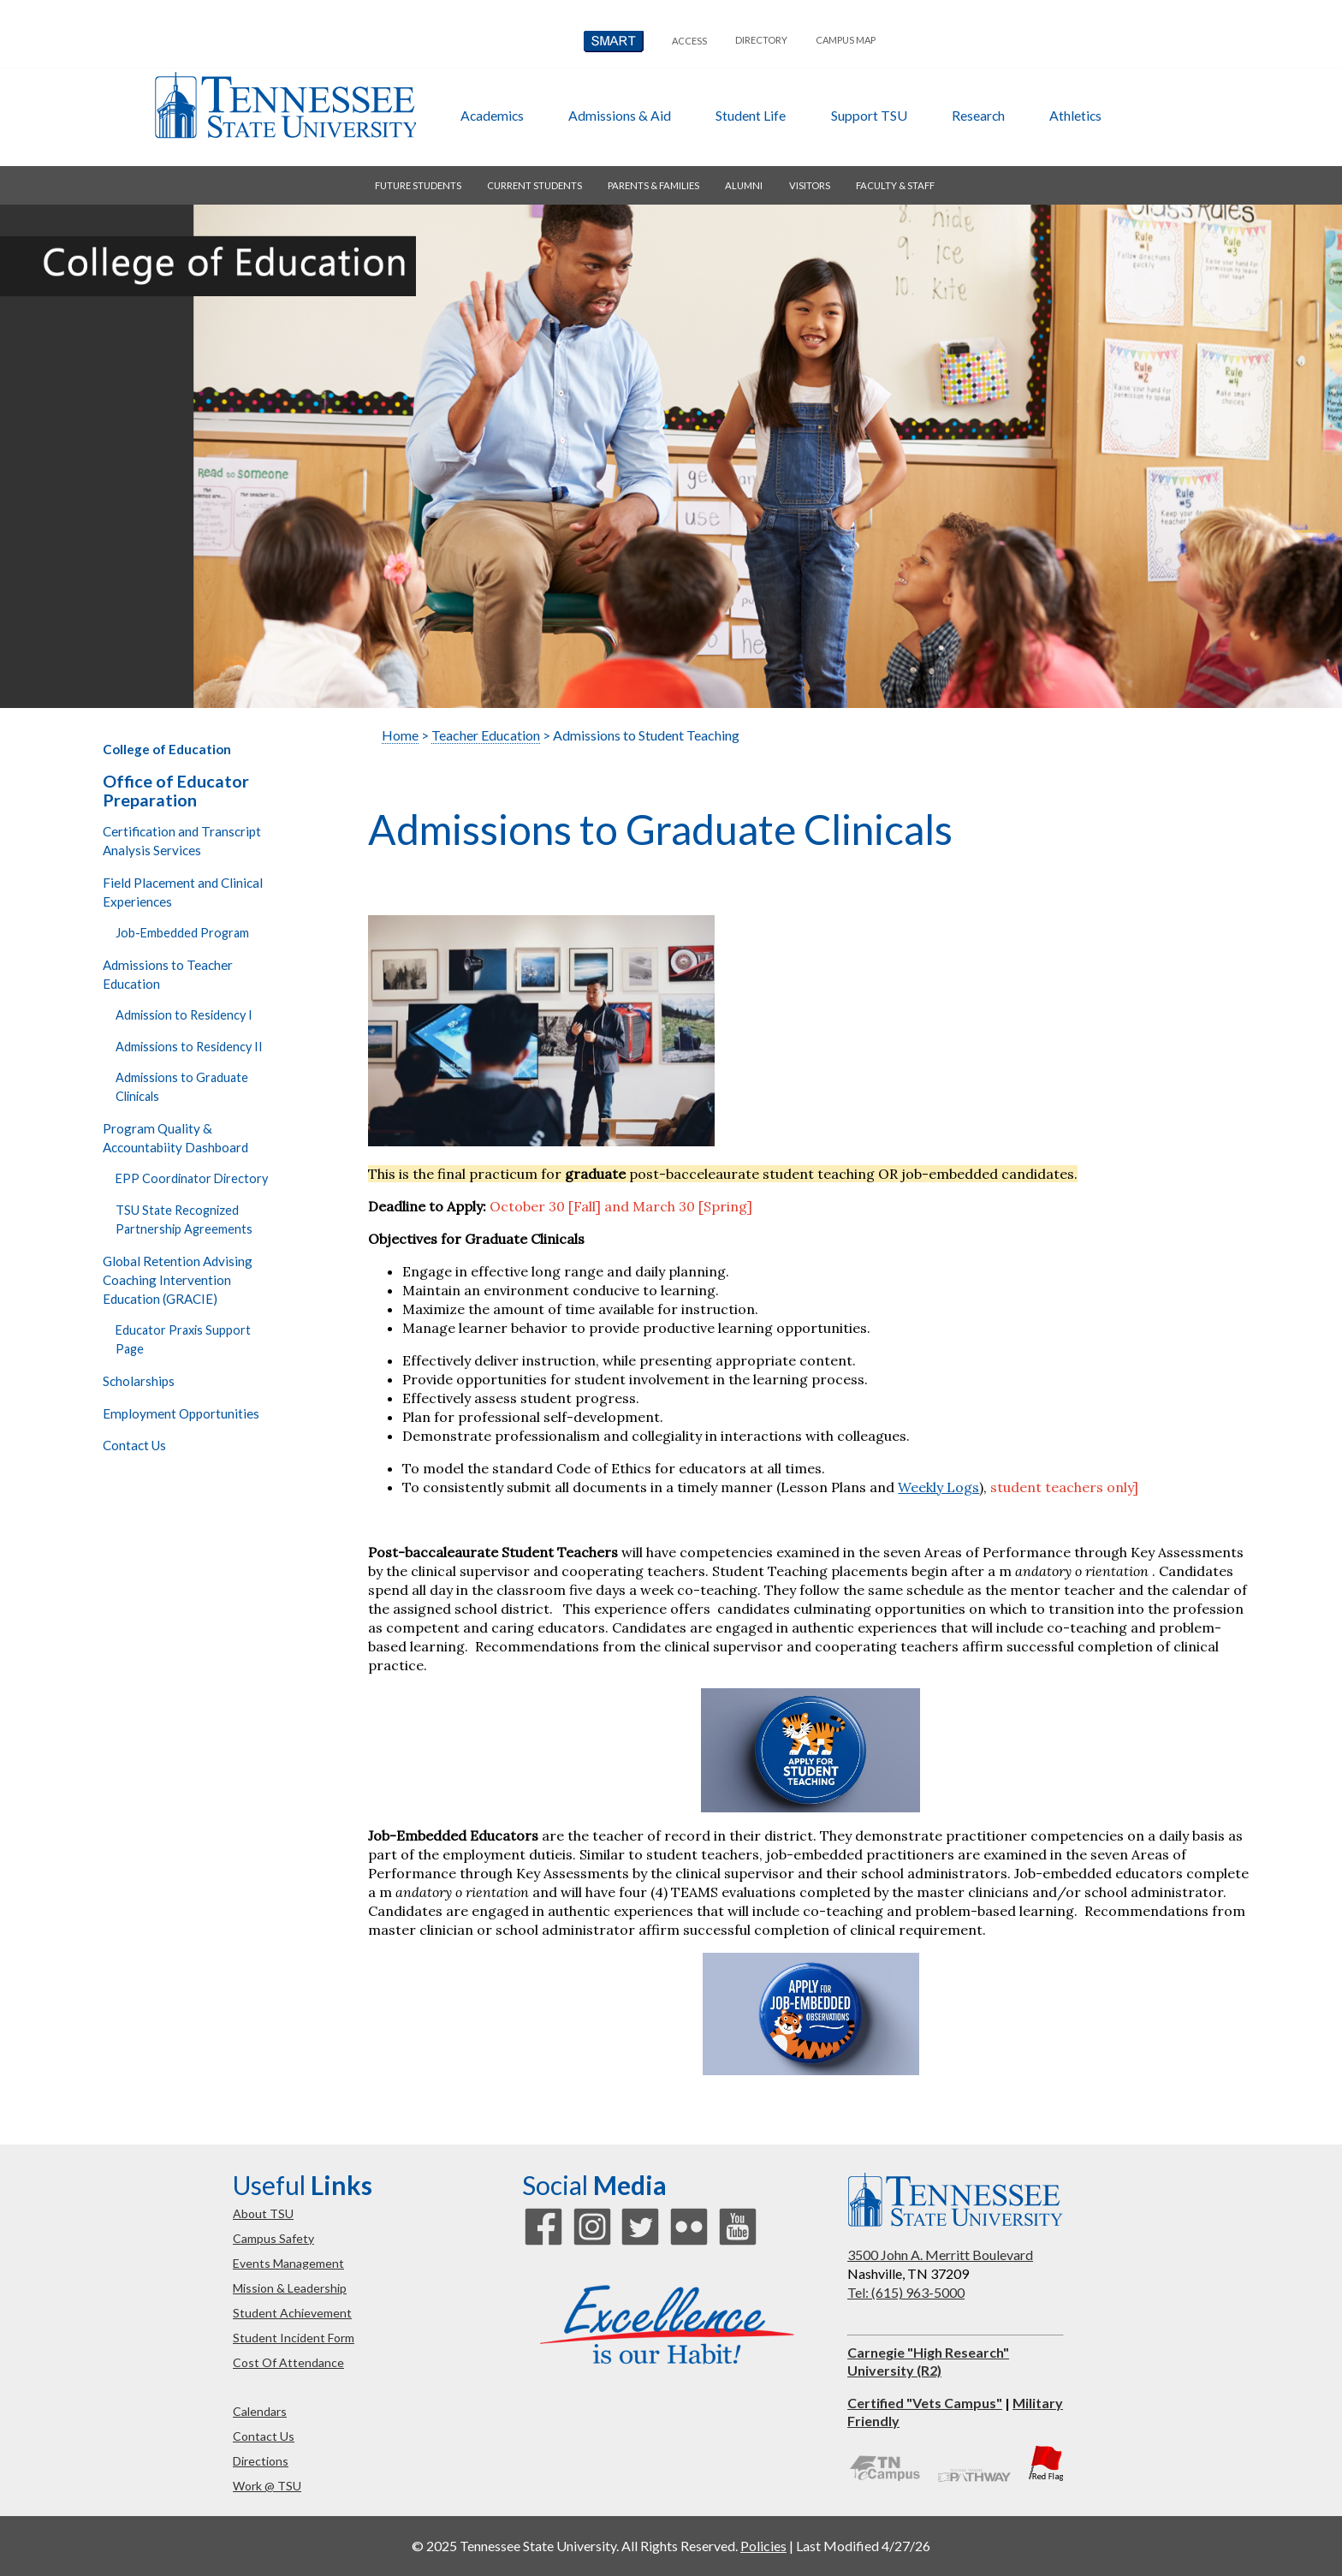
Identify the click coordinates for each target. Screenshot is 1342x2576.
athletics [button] (1075, 115)
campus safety (273, 2238)
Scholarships (139, 1381)
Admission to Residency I (184, 1015)
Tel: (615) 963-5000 (906, 2292)
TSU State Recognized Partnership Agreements (184, 1219)
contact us (263, 2436)
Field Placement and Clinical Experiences (183, 892)
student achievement (292, 2312)
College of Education (167, 749)
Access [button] (689, 40)
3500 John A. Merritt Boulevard (940, 2254)
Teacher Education (485, 735)
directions (260, 2461)
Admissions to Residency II (189, 1046)
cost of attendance (288, 2362)
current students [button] (534, 185)
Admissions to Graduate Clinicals (182, 1087)
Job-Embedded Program (182, 932)
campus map (846, 39)
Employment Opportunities (181, 1413)
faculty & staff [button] (895, 185)
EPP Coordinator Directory (192, 1178)
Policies (763, 2545)
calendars (260, 2411)
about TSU (263, 2213)
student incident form (293, 2337)
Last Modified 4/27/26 (863, 2545)
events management (288, 2263)
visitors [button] (809, 185)
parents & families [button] (653, 185)
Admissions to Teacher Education (168, 974)
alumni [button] (744, 185)
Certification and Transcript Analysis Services (182, 841)
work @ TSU (267, 2485)
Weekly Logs (938, 1487)
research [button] (978, 115)
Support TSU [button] (869, 115)
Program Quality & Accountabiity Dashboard (175, 1138)
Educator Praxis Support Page (183, 1339)
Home (400, 735)
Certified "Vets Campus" (924, 2403)
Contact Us (134, 1445)
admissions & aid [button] (619, 115)
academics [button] (492, 115)
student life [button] (751, 115)
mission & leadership (290, 2288)
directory (761, 39)
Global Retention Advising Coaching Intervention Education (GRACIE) (177, 1279)
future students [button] (418, 185)
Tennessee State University (285, 105)
